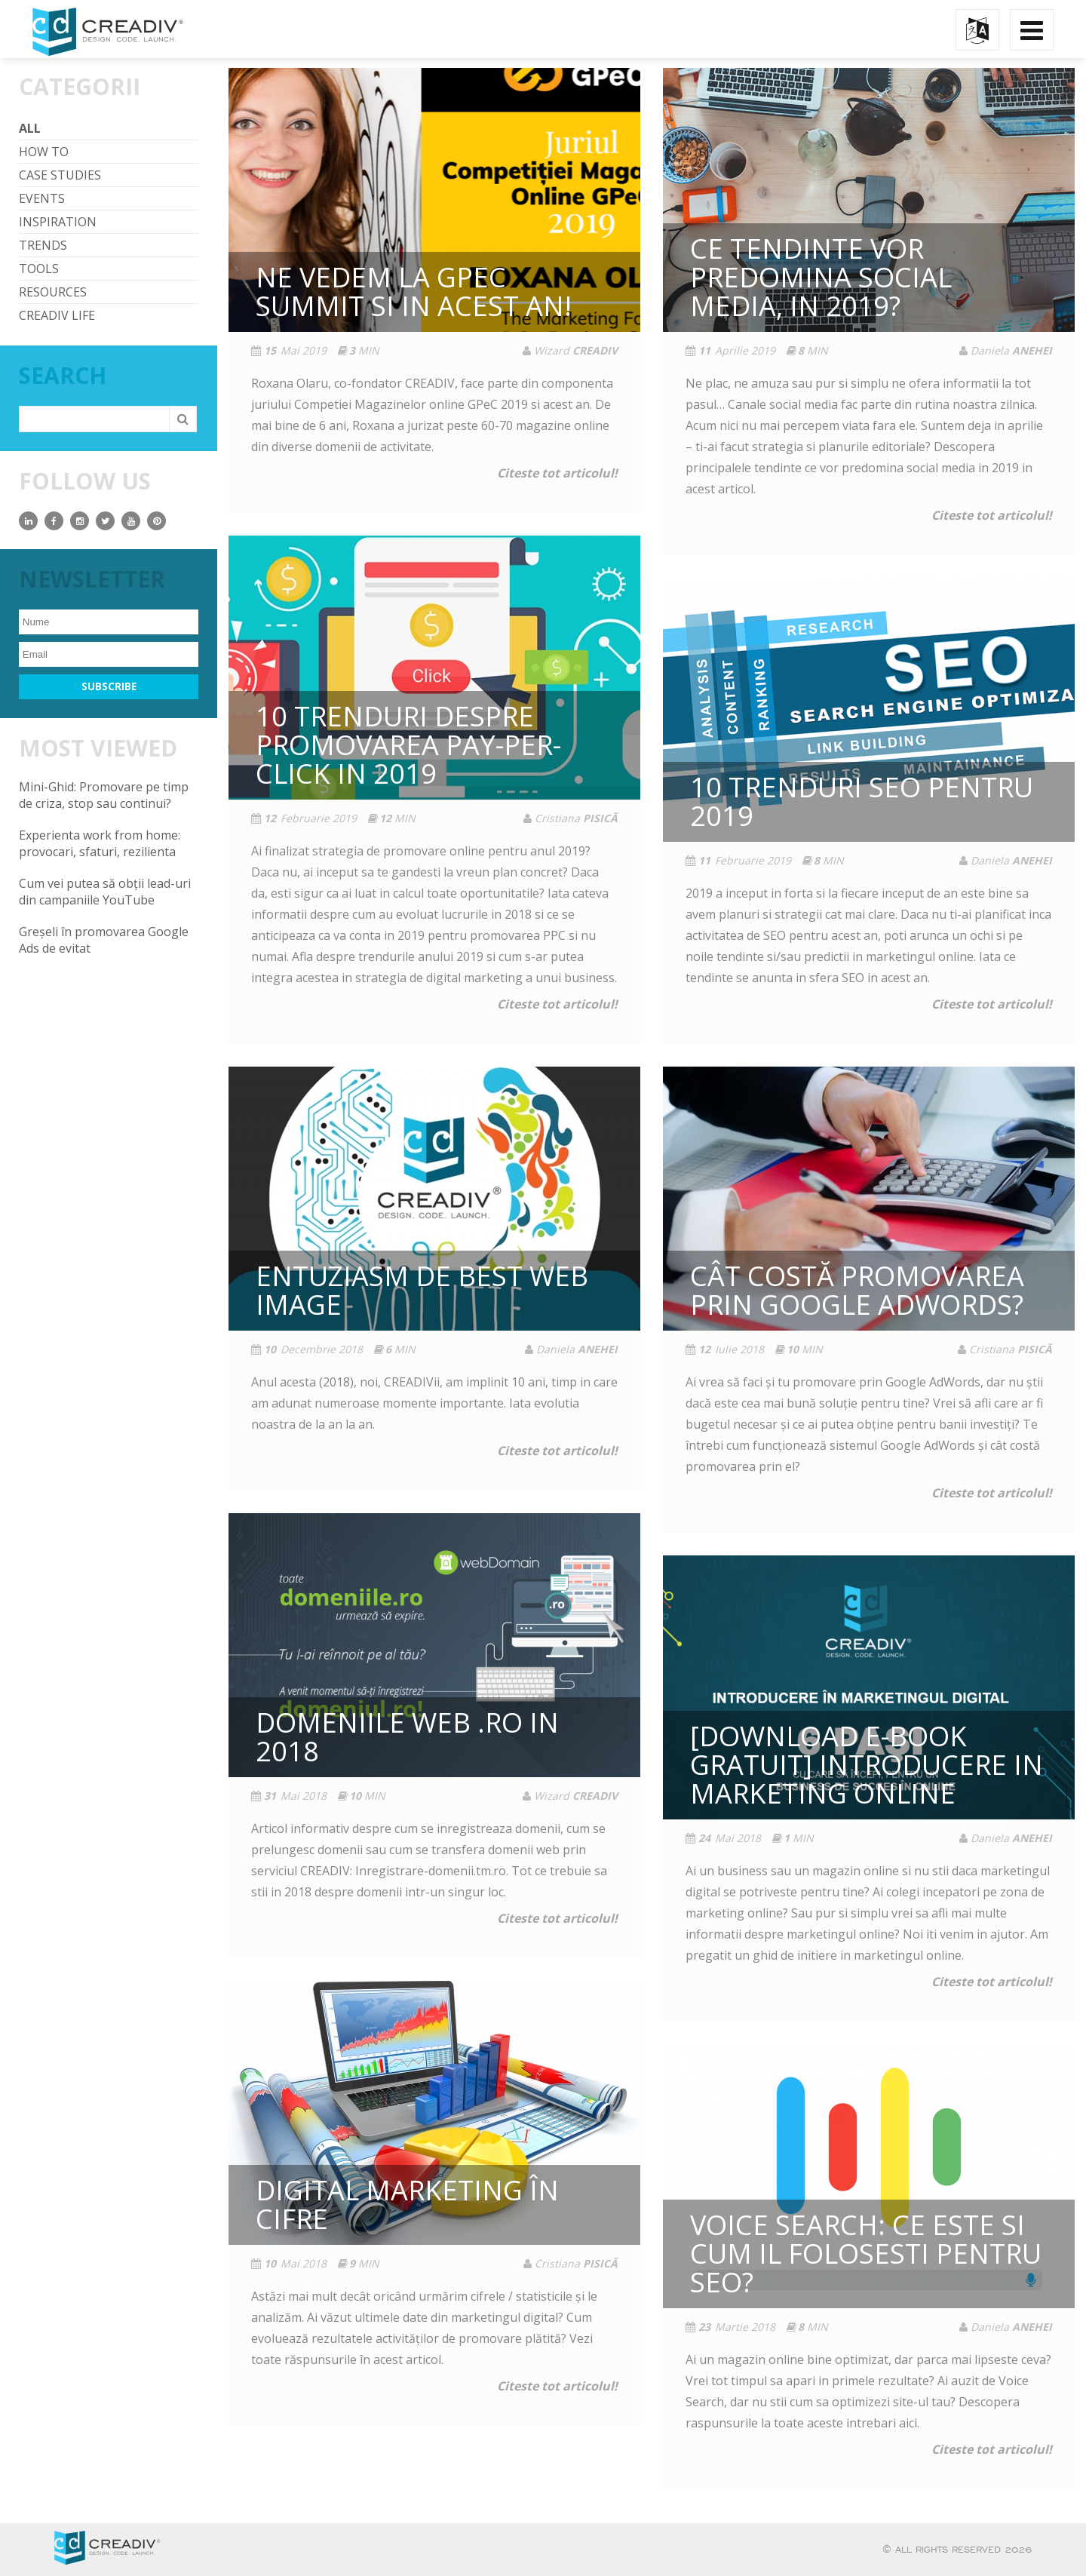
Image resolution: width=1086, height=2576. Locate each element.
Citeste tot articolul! (557, 473)
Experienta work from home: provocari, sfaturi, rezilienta (99, 843)
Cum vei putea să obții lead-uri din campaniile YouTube (105, 891)
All (30, 128)
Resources (53, 292)
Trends (43, 245)
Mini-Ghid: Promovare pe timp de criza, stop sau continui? (104, 795)
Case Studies (60, 175)
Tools (39, 268)
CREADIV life (57, 315)
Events (42, 198)
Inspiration (58, 221)
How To (44, 151)
